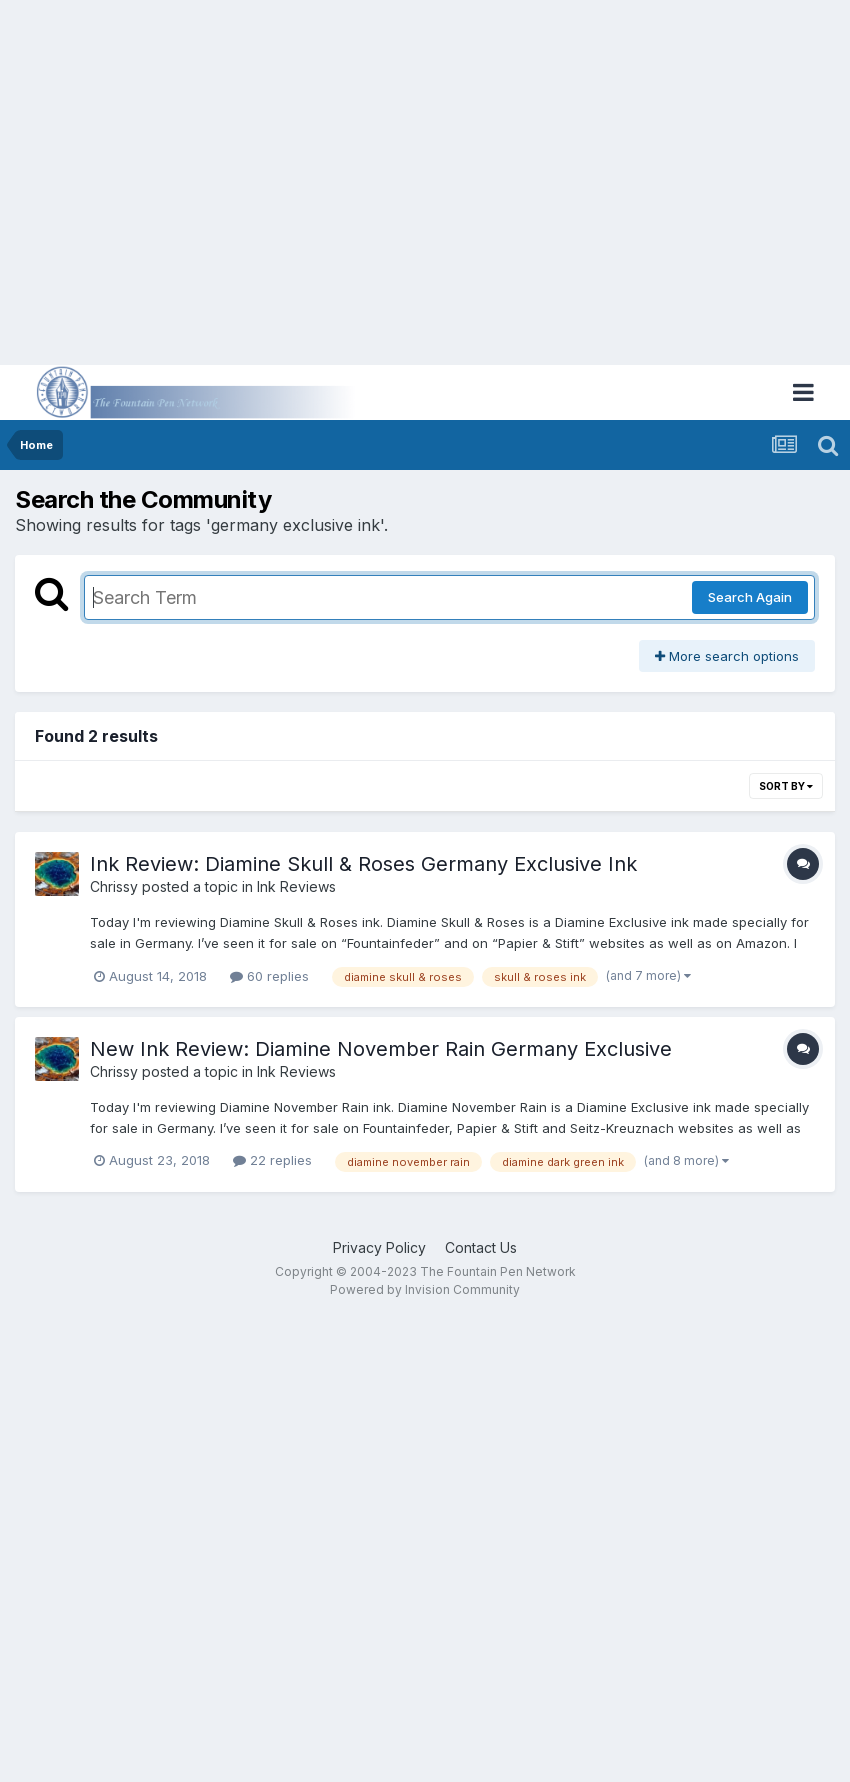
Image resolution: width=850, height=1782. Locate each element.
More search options (727, 656)
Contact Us (481, 1247)
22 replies (272, 1160)
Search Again (750, 597)
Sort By (786, 786)
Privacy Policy (379, 1247)
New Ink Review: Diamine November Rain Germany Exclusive (381, 1049)
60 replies (269, 976)
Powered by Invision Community (425, 1289)
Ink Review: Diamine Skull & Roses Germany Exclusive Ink (363, 864)
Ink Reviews (296, 886)
